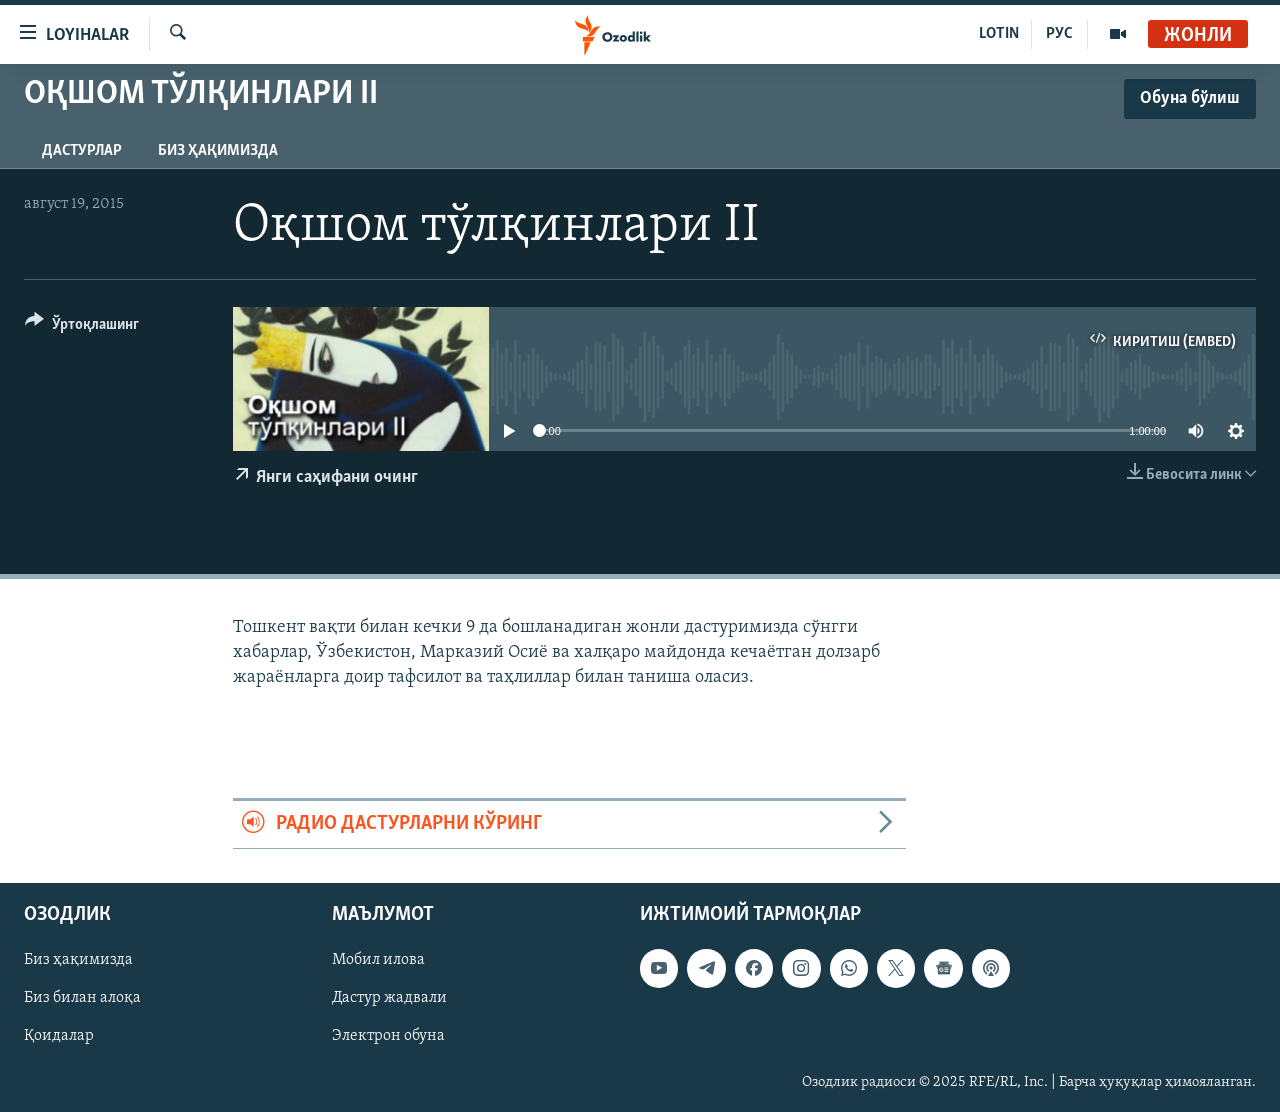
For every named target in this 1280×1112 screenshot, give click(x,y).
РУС (1059, 34)
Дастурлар (82, 151)
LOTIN (999, 34)
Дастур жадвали (389, 998)
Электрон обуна (388, 1036)
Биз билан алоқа (82, 998)
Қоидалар (59, 1036)
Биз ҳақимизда (218, 151)
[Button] (82, 327)
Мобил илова (378, 960)
